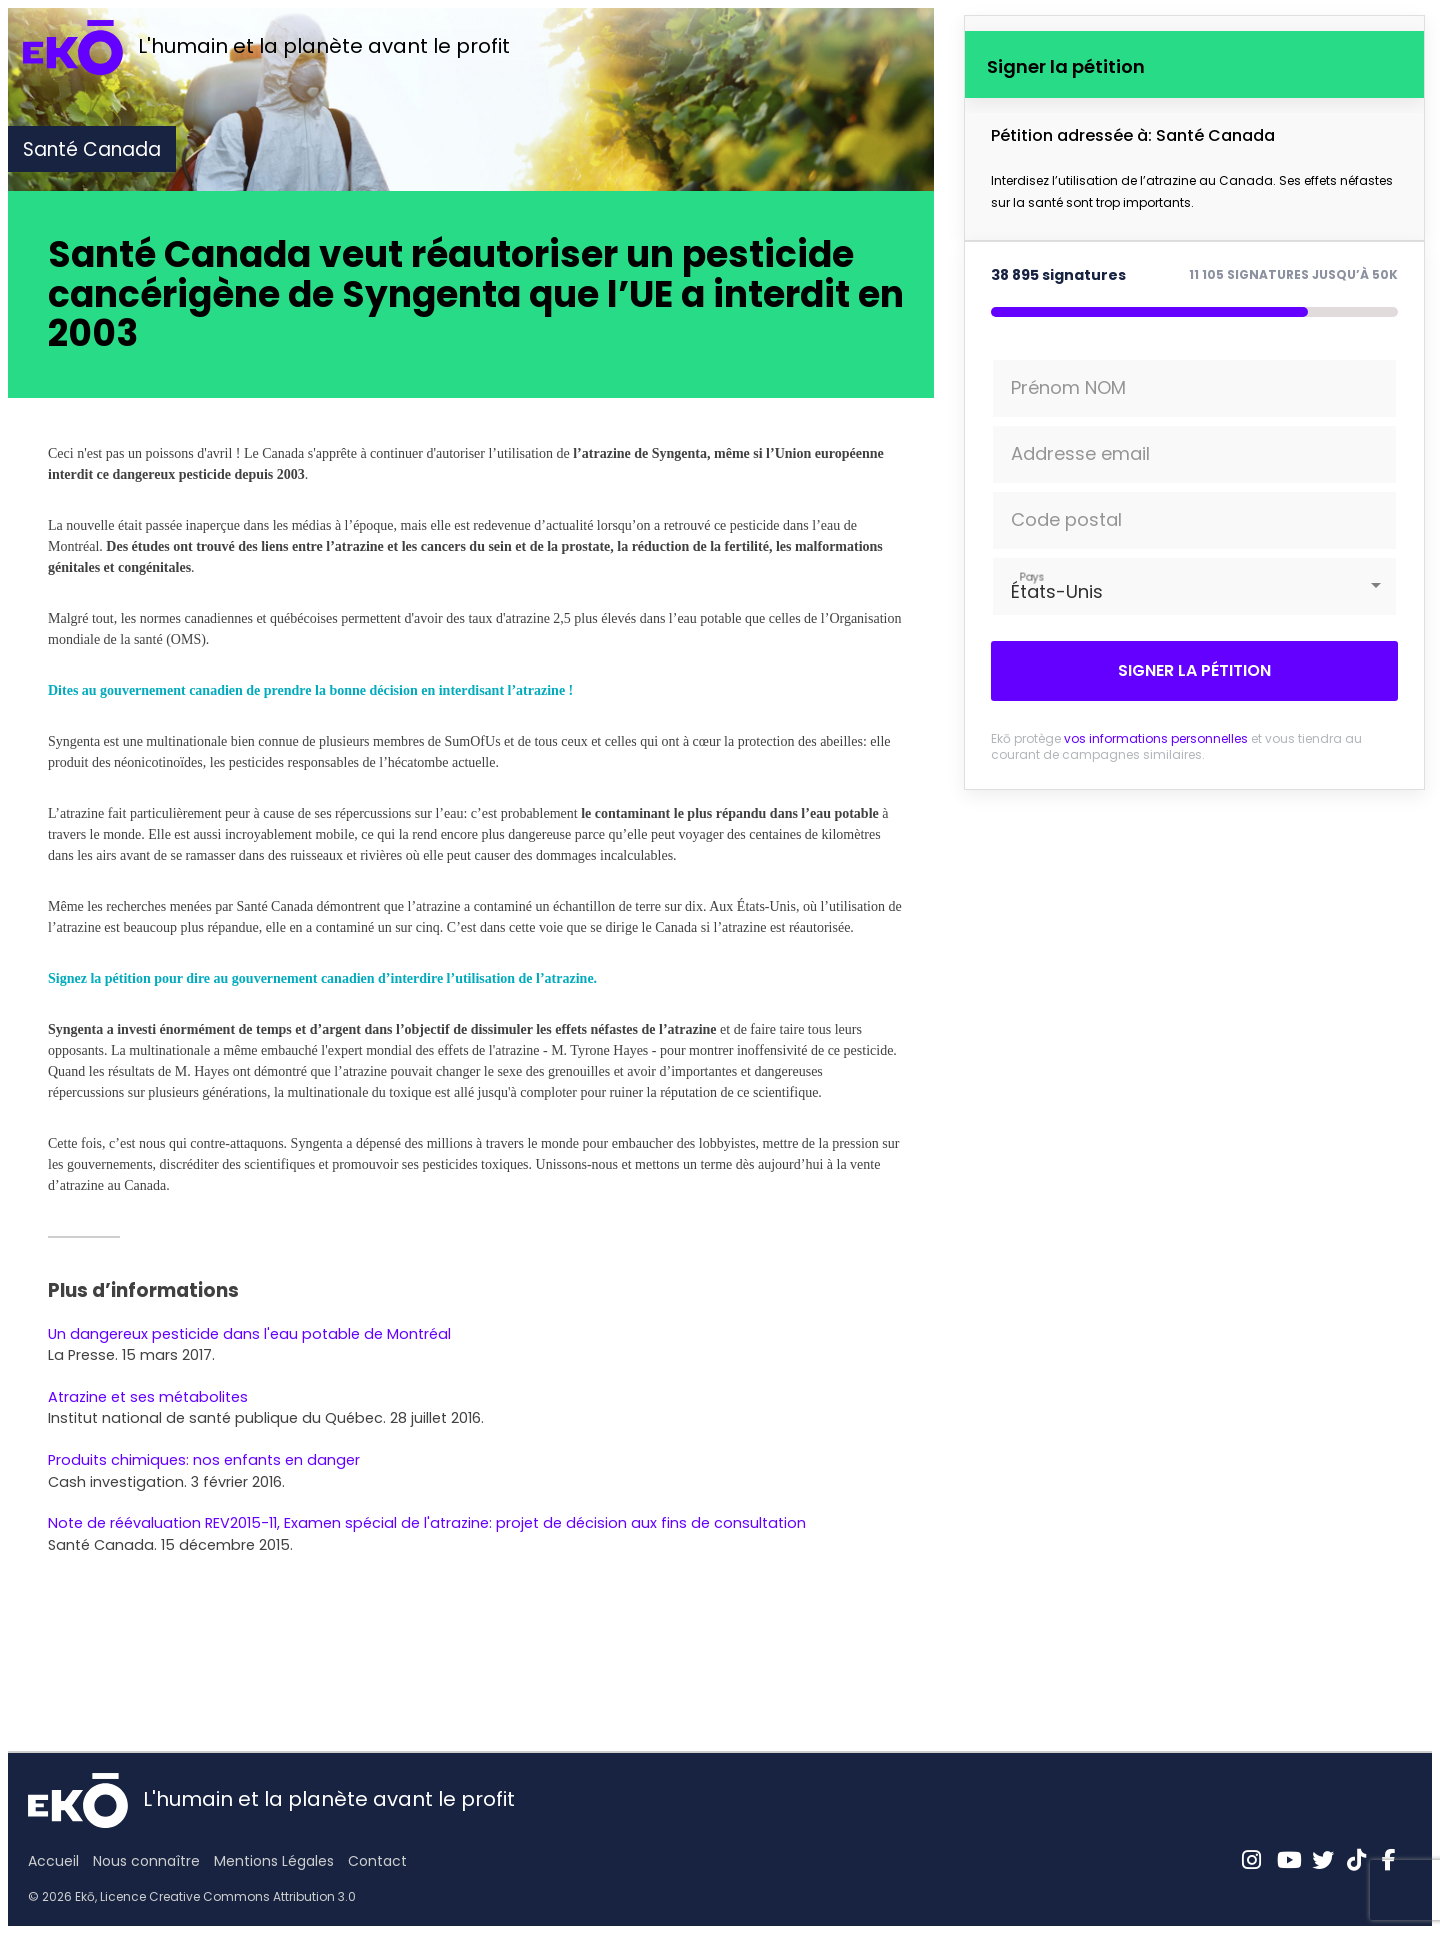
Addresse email (1080, 453)
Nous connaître (146, 1861)
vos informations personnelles (1156, 738)
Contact (377, 1861)
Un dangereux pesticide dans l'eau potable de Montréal (249, 1334)
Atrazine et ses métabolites (148, 1397)
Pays (1032, 576)
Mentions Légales (274, 1861)
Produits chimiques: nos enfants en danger (204, 1460)
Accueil (53, 1861)
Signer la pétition (1194, 670)
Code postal (1066, 519)
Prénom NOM (1068, 387)
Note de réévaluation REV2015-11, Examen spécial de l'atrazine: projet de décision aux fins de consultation (427, 1523)
